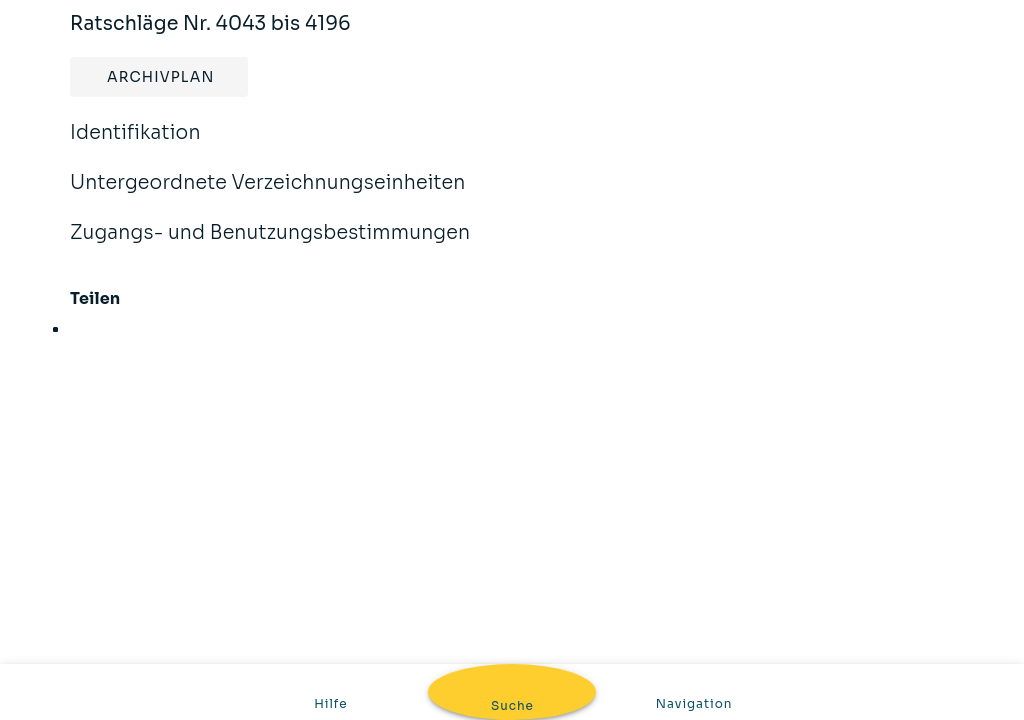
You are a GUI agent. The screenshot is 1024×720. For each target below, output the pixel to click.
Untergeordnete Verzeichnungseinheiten (268, 196)
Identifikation (135, 146)
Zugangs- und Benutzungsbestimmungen (270, 246)
